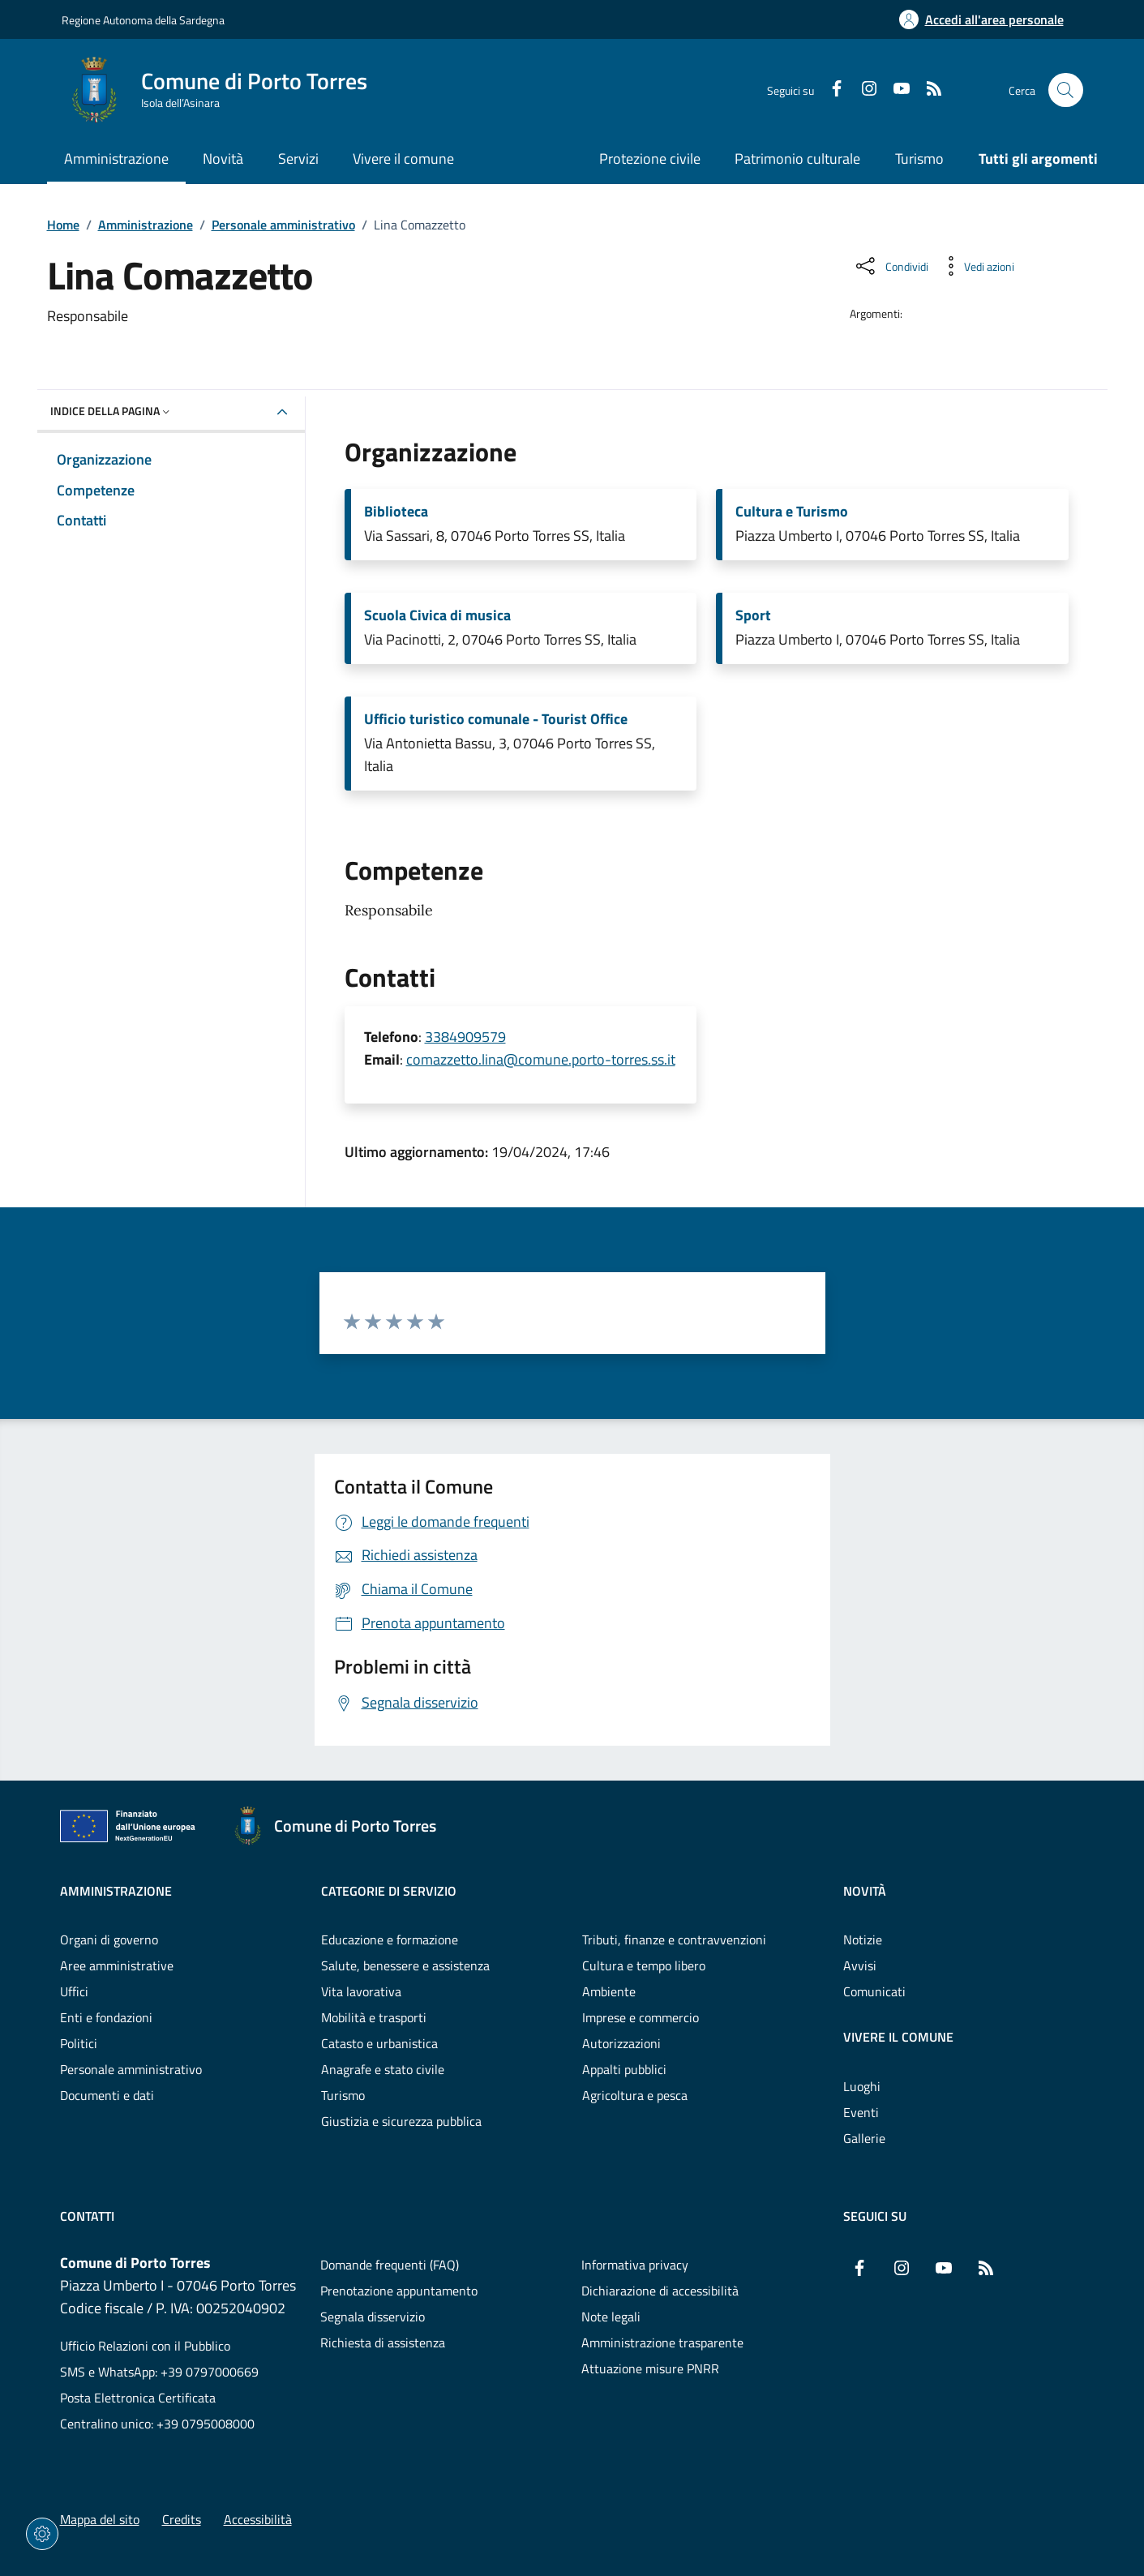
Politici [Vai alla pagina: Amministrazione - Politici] (78, 2043)
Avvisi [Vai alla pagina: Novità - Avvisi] (859, 1965)
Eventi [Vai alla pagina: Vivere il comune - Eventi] (861, 2112)
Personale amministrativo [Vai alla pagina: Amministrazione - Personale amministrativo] (131, 2069)
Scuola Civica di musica (437, 615)
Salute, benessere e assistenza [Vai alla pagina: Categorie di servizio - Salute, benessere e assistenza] (405, 1965)
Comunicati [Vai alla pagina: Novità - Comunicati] (874, 1991)
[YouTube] (895, 90)
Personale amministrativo (283, 224)
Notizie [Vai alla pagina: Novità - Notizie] (862, 1939)
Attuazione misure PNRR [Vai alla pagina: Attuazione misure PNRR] (650, 2368)
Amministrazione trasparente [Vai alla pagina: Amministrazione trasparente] (662, 2342)
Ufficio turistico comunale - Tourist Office (496, 719)
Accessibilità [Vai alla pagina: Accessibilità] (258, 2519)
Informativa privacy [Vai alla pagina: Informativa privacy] (634, 2264)
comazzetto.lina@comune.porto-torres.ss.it (540, 1059)
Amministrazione (145, 224)
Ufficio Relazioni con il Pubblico (145, 2345)
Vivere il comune (898, 2037)
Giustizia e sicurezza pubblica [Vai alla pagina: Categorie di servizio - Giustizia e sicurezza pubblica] (401, 2121)
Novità (864, 1891)
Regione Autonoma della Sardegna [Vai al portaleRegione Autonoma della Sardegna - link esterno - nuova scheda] (143, 19)
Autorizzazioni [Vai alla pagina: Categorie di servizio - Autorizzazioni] (621, 2043)
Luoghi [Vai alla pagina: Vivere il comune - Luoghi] (861, 2086)
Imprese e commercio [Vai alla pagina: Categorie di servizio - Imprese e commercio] (640, 2017)
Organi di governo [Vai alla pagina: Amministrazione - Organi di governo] (109, 1939)
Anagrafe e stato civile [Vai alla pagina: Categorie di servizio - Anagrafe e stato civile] (382, 2069)
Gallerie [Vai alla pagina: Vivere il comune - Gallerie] (864, 2138)
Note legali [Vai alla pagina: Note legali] (611, 2316)
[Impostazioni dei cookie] (42, 2534)
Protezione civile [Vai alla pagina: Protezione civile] (650, 158)
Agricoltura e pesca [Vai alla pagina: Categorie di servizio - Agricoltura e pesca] (635, 2095)
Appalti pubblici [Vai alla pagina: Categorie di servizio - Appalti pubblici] (624, 2069)
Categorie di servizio (388, 1891)
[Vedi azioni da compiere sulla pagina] (976, 266)
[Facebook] (830, 90)
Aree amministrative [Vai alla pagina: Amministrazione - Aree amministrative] (117, 1965)
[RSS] (927, 90)
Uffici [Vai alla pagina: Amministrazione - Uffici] (74, 1991)
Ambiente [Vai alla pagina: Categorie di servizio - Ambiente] (609, 1991)
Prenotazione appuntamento (399, 2290)
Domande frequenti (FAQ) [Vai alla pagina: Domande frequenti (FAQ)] (389, 2264)
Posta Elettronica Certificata (138, 2397)
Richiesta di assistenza (382, 2342)
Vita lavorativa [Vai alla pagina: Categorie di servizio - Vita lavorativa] (361, 1991)
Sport (753, 615)
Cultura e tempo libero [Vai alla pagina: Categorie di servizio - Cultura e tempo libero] (643, 1965)
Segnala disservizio (372, 2316)
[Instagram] (862, 90)
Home (63, 224)
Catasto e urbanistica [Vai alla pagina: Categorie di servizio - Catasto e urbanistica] (379, 2043)
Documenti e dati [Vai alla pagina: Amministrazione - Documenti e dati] (107, 2095)
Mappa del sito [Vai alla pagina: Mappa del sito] (99, 2519)
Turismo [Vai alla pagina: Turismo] (919, 158)
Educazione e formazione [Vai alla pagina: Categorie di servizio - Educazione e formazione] (389, 1939)
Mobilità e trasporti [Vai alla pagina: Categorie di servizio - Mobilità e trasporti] (373, 2017)
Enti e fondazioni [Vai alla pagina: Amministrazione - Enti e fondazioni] (106, 2017)
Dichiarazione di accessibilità (660, 2290)
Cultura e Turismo (791, 511)
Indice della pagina (111, 410)
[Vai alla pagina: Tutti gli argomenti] (1029, 160)
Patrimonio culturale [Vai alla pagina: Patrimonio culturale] (797, 158)
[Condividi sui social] (891, 266)
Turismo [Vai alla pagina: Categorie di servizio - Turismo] (343, 2095)
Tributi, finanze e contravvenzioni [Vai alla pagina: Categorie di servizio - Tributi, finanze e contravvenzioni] (674, 1939)
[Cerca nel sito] (1065, 90)
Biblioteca (396, 511)
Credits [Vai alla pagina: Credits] (181, 2519)
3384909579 (465, 1037)
